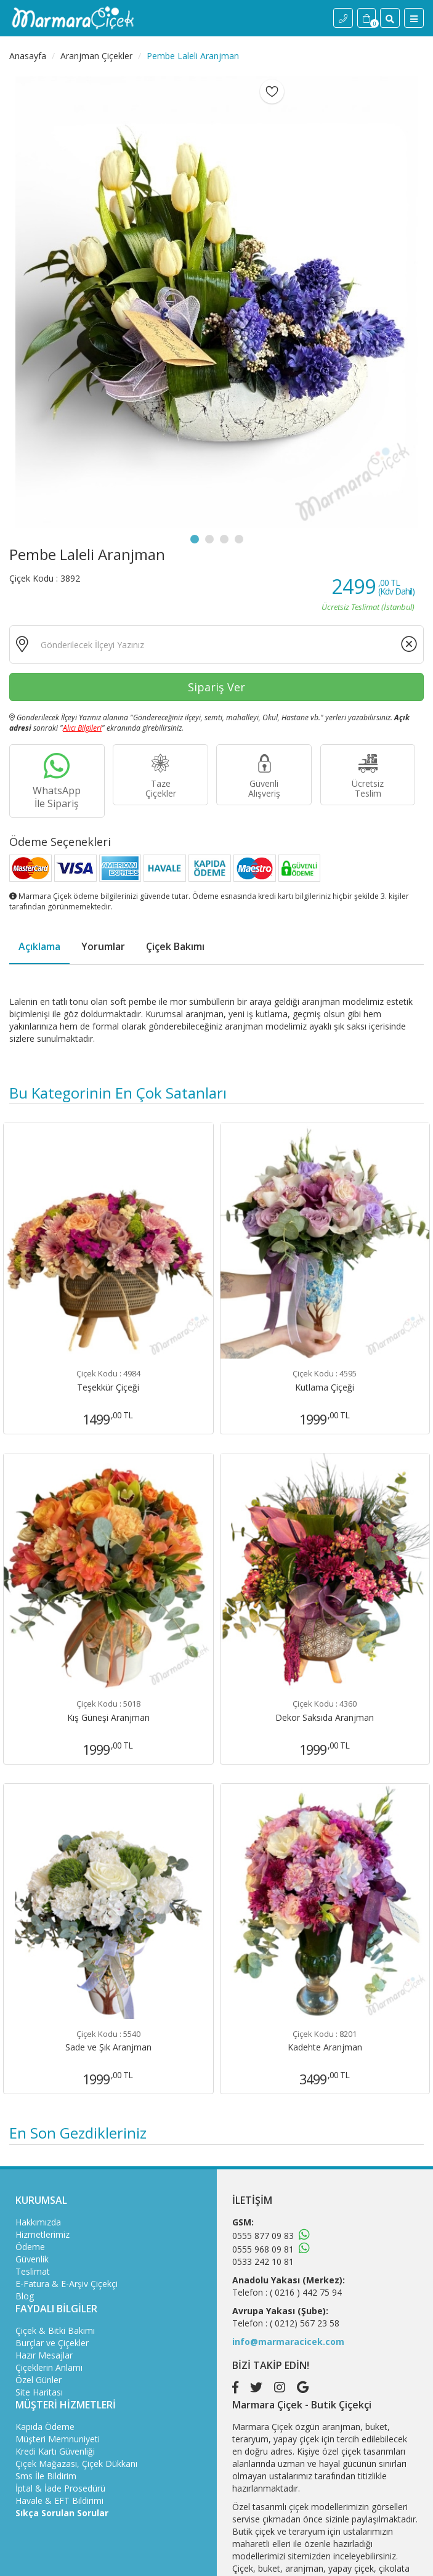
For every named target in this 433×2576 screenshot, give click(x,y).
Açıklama (39, 946)
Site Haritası (39, 2392)
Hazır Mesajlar (44, 2355)
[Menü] (414, 18)
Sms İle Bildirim (45, 2476)
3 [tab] (224, 539)
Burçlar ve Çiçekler (52, 2343)
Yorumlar (103, 946)
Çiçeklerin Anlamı (49, 2367)
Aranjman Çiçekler (96, 56)
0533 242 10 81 (263, 2261)
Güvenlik (32, 2259)
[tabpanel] (216, 302)
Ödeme (30, 2247)
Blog (24, 2296)
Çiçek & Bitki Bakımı (55, 2330)
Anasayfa (27, 56)
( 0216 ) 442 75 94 (306, 2292)
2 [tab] (209, 539)
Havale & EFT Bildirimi (59, 2500)
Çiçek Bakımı (175, 946)
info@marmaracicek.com (288, 2341)
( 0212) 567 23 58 (304, 2323)
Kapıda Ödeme (45, 2426)
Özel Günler (38, 2380)
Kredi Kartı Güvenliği (55, 2451)
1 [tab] (194, 539)
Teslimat (32, 2271)
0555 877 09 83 (263, 2235)
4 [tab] (239, 539)
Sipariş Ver (216, 687)
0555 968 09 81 (263, 2249)
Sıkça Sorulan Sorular (61, 2513)
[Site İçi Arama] (390, 18)
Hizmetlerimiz (42, 2234)
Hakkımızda (38, 2222)
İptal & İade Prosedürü (60, 2488)
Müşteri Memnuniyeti (57, 2439)
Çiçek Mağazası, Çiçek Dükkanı (76, 2463)
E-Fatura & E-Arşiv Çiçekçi (66, 2284)
